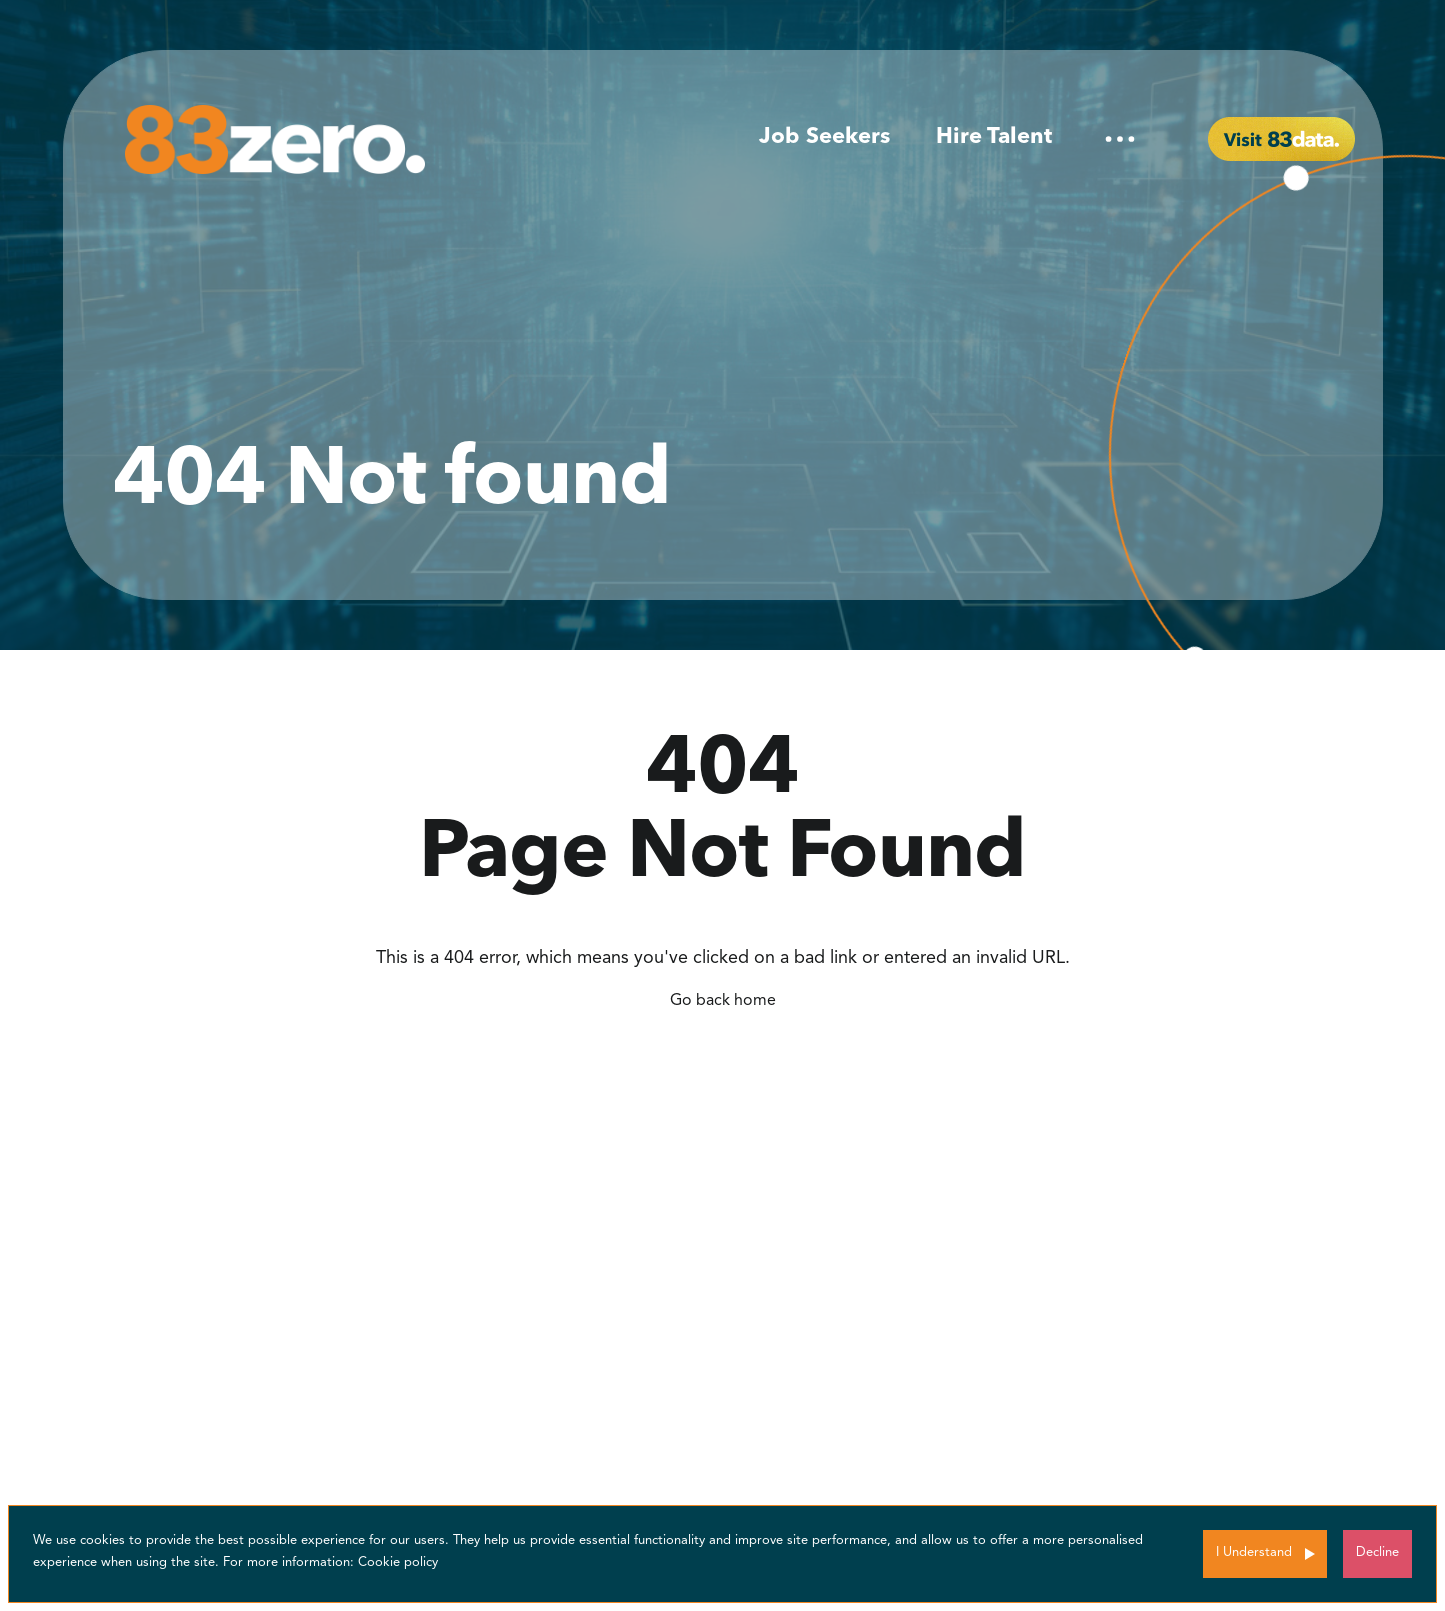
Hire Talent (994, 137)
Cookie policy (398, 1562)
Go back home (723, 1001)
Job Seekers (824, 137)
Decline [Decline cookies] (1377, 1552)
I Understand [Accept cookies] (1254, 1552)
